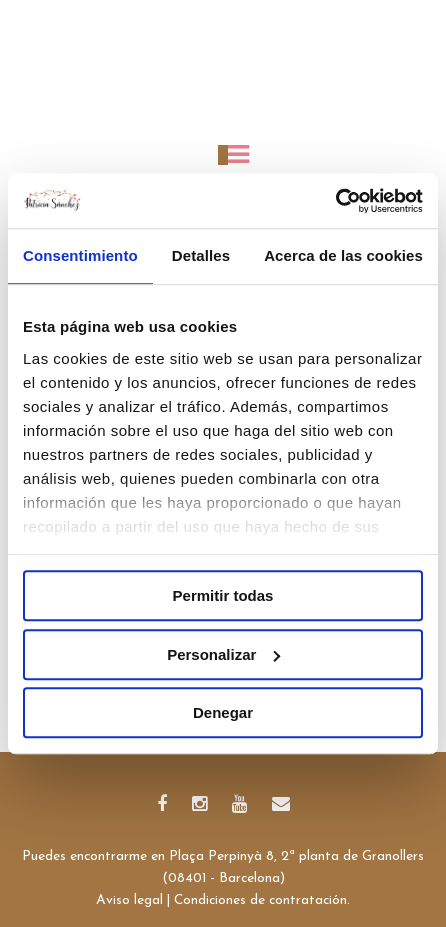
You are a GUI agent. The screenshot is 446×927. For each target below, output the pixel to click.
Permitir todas (223, 595)
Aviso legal (129, 900)
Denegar (223, 712)
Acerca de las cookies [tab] (343, 255)
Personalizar (223, 654)
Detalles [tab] (201, 255)
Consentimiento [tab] (80, 255)
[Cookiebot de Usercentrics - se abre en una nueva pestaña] (335, 201)
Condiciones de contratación (260, 900)
